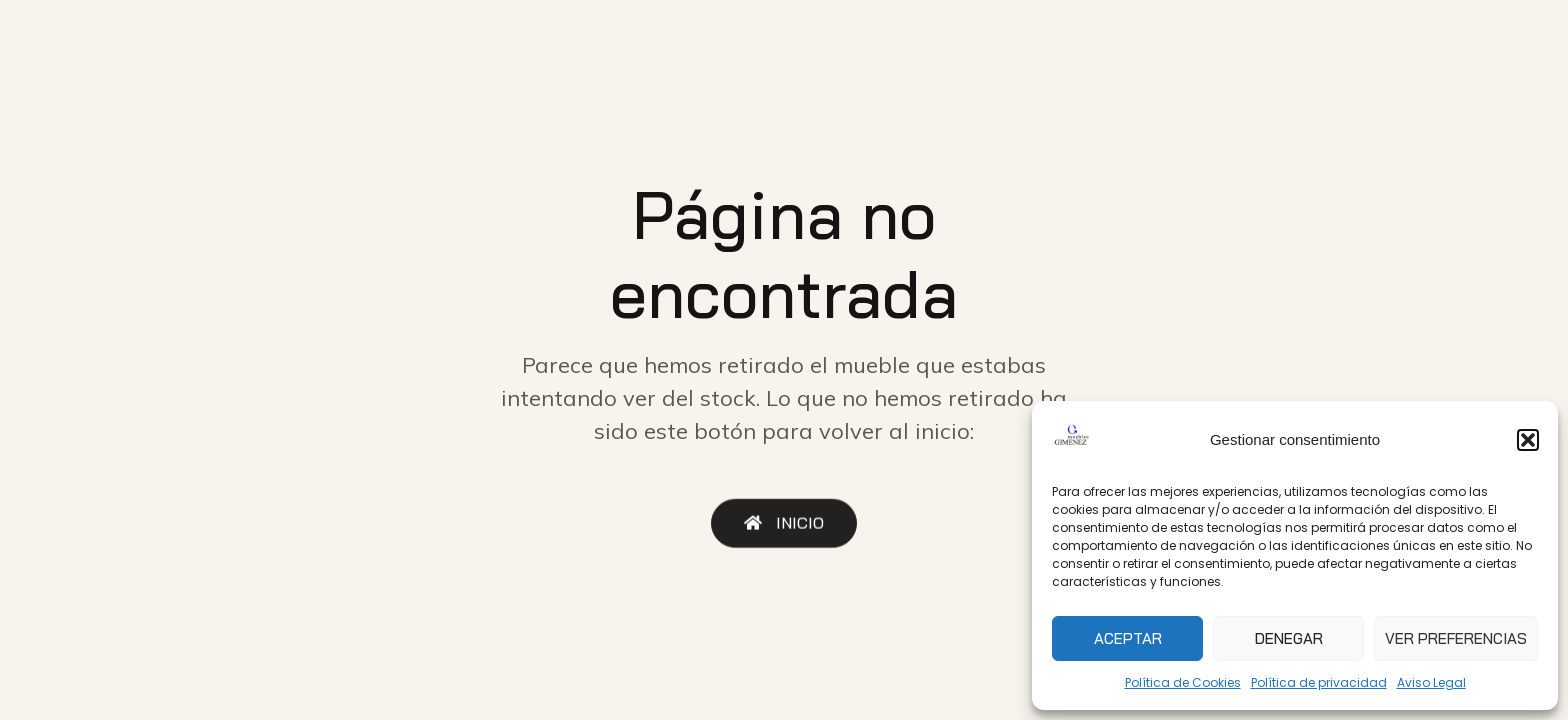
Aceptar (1128, 638)
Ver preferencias (1456, 638)
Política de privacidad (1319, 682)
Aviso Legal (1431, 682)
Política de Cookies (1183, 682)
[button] (1528, 440)
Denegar (1289, 638)
